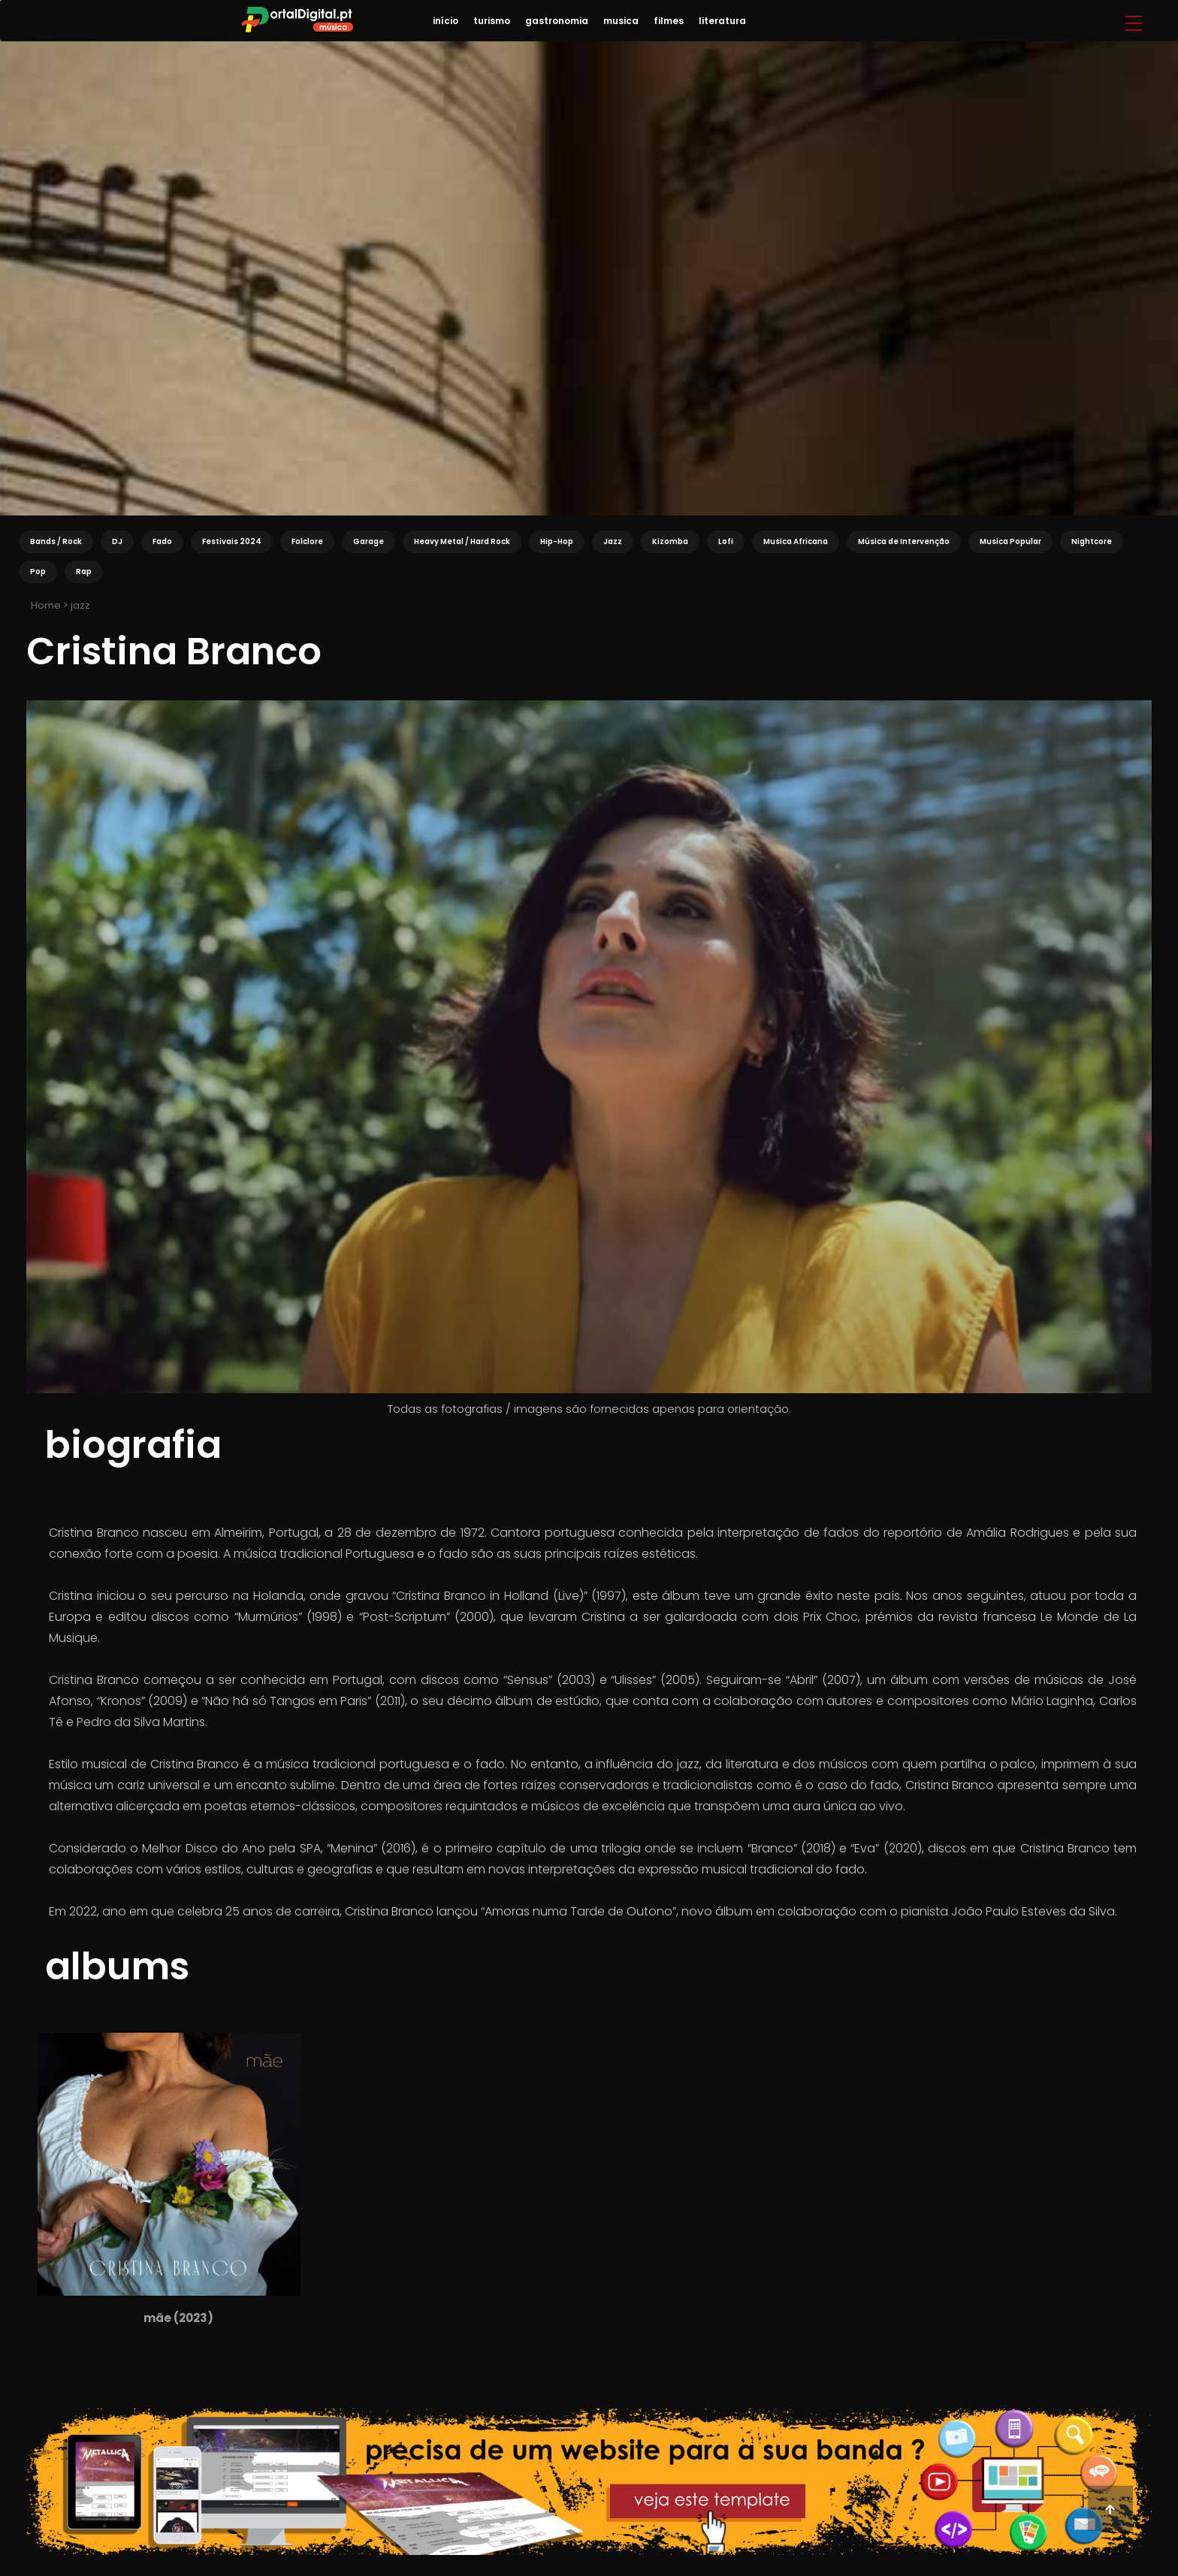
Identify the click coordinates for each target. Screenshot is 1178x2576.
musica (621, 20)
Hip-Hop (556, 541)
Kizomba (670, 541)
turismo (491, 20)
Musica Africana (795, 541)
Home (45, 605)
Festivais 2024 (231, 541)
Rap (84, 571)
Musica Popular (1010, 541)
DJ (117, 541)
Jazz (612, 541)
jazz (80, 605)
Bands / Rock (56, 541)
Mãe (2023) (178, 2318)
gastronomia (556, 20)
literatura (722, 20)
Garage (368, 541)
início (445, 20)
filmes (669, 20)
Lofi (725, 541)
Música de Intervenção (904, 541)
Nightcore (1091, 541)
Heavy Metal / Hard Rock (462, 541)
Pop (38, 571)
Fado (162, 541)
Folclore (307, 541)
